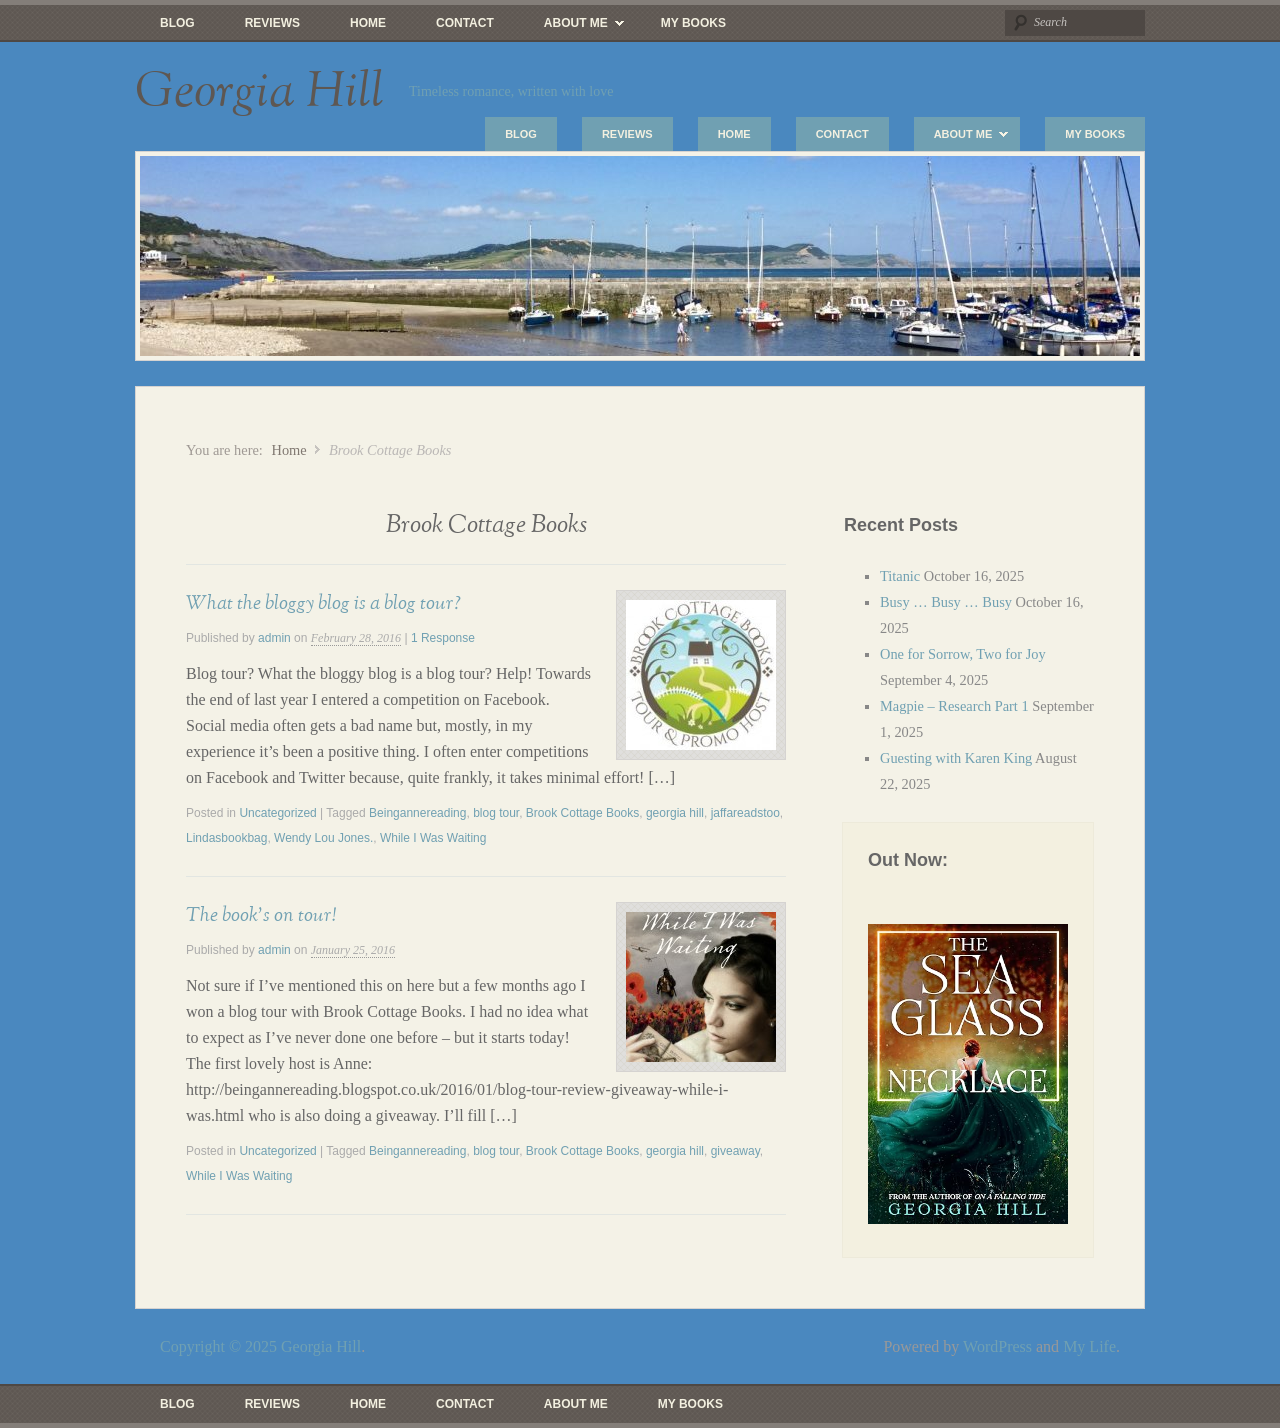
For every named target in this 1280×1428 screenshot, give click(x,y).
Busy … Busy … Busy (946, 602)
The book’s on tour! (261, 915)
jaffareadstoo (745, 813)
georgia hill (675, 813)
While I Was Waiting (433, 838)
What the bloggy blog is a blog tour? (323, 603)
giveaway (735, 1151)
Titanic (900, 576)
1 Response (443, 638)
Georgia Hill (259, 92)
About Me (571, 28)
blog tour (496, 813)
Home (368, 23)
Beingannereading (417, 813)
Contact (465, 23)
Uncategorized (277, 813)
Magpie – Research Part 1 (954, 706)
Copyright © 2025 (220, 1346)
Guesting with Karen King (956, 758)
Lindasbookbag (226, 838)
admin (274, 638)
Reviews (272, 23)
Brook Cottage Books (582, 813)
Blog (177, 23)
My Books (693, 23)
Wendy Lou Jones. (323, 838)
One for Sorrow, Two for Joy (963, 654)
